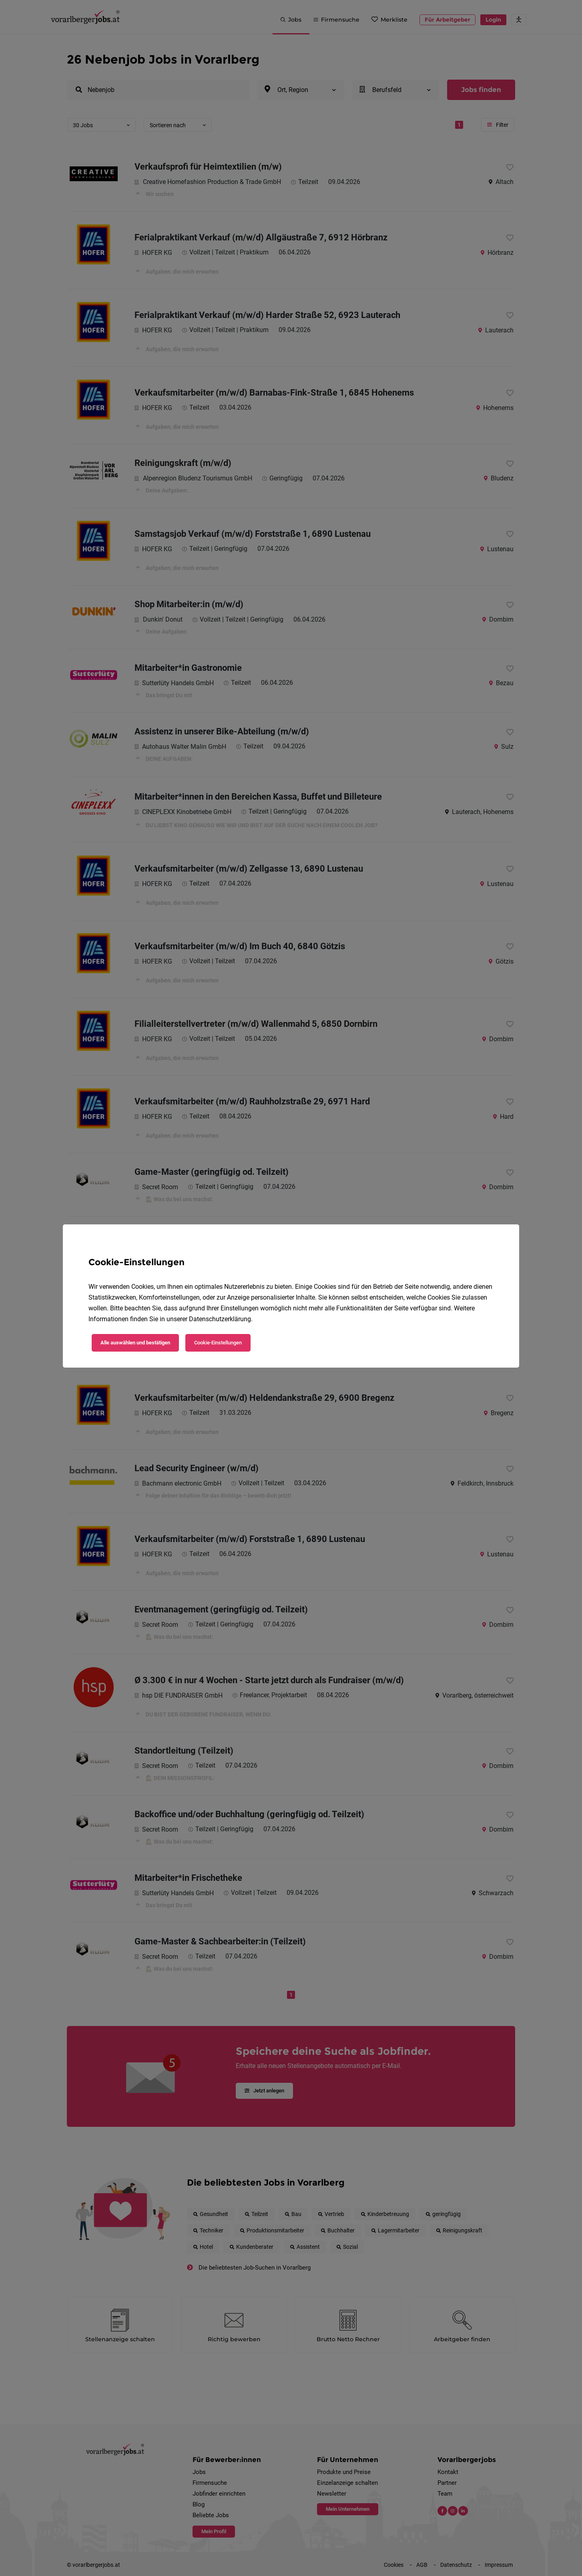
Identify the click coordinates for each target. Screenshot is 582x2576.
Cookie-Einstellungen (218, 1343)
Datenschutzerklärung (220, 1319)
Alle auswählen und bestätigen (135, 1343)
